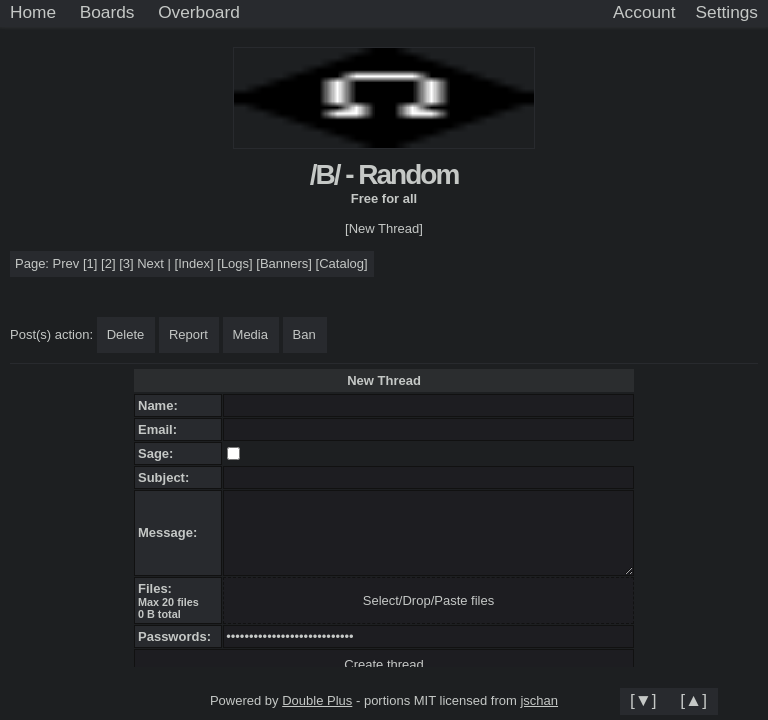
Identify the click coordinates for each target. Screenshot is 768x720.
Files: (158, 588)
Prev (66, 263)
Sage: (159, 453)
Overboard (199, 12)
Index (194, 263)
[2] (108, 263)
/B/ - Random (384, 174)
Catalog (341, 263)
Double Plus (317, 700)
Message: (171, 532)
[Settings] (727, 13)
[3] (126, 263)
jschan (539, 700)
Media (250, 334)
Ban (304, 334)
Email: (161, 429)
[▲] (693, 700)
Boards (107, 12)
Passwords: (178, 636)
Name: (161, 405)
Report (188, 334)
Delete (126, 334)
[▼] (643, 700)
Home (33, 12)
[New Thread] (384, 228)
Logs (235, 263)
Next (150, 263)
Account (644, 12)
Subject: (167, 477)
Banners (284, 263)
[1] (90, 263)
